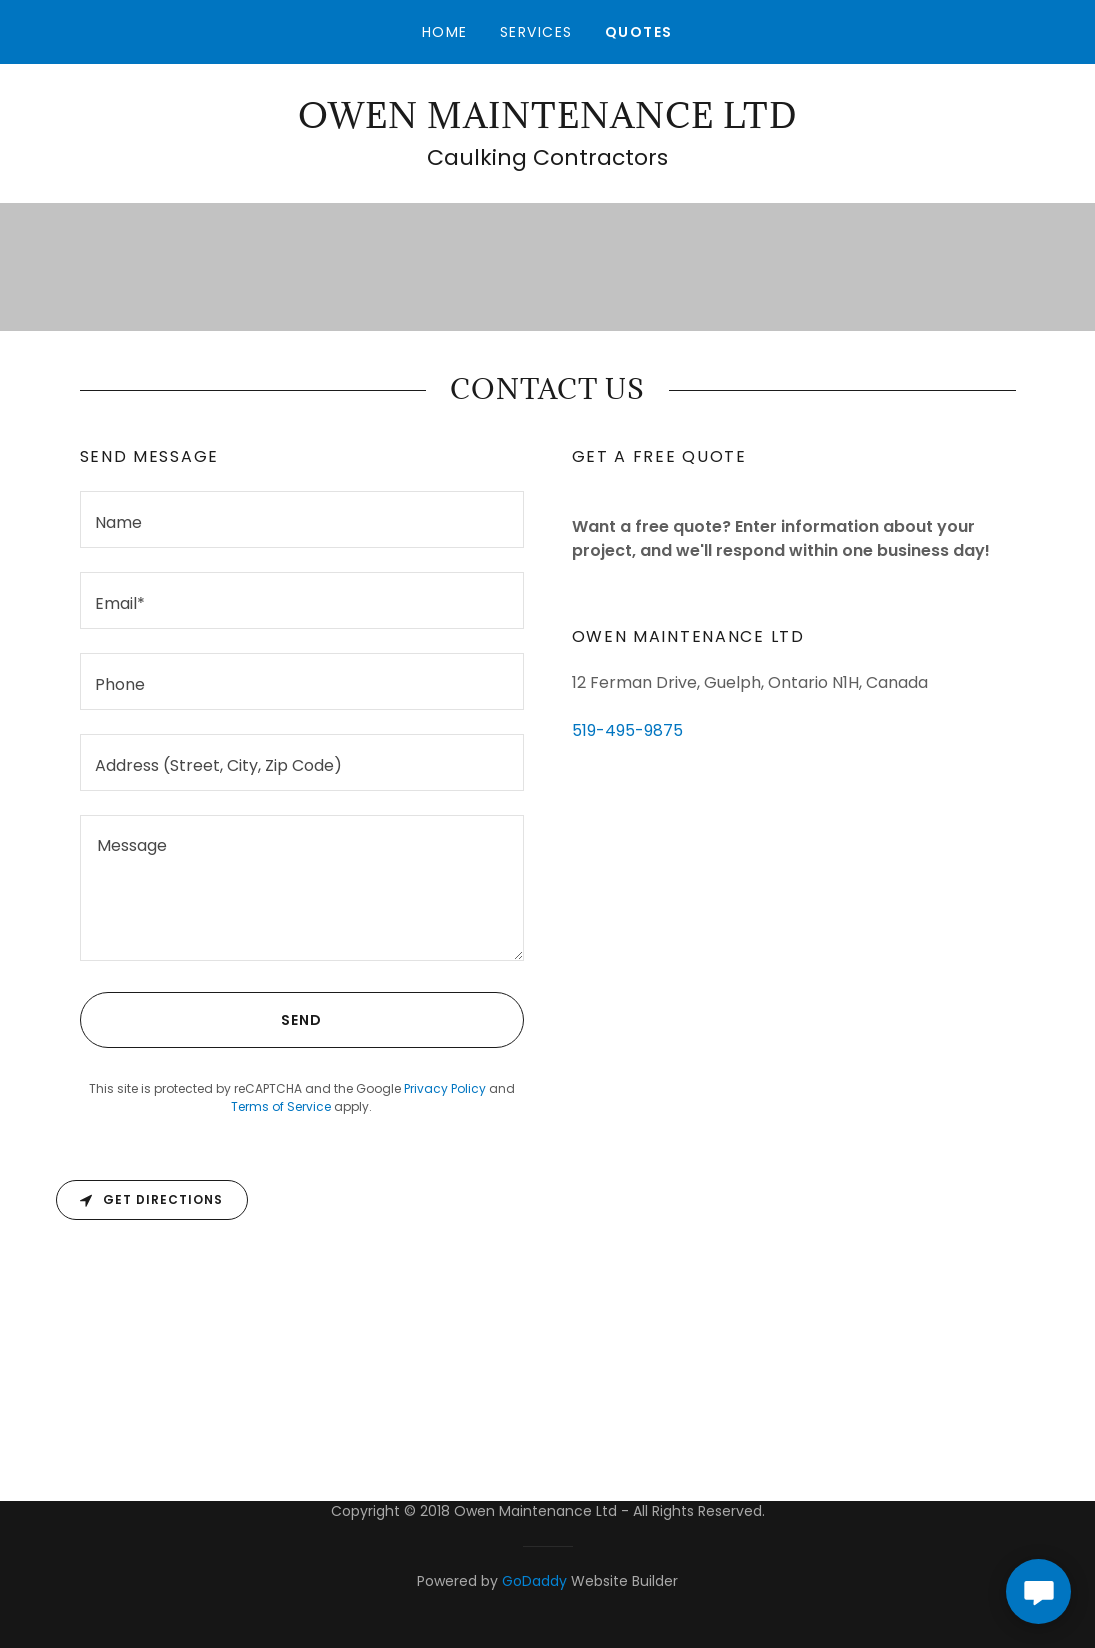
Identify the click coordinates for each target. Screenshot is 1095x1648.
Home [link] (445, 32)
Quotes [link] (639, 32)
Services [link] (536, 32)
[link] (548, 122)
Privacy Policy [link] (445, 1088)
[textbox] (302, 519)
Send (201, 1020)
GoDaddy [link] (534, 1581)
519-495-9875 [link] (627, 730)
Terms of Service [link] (281, 1106)
